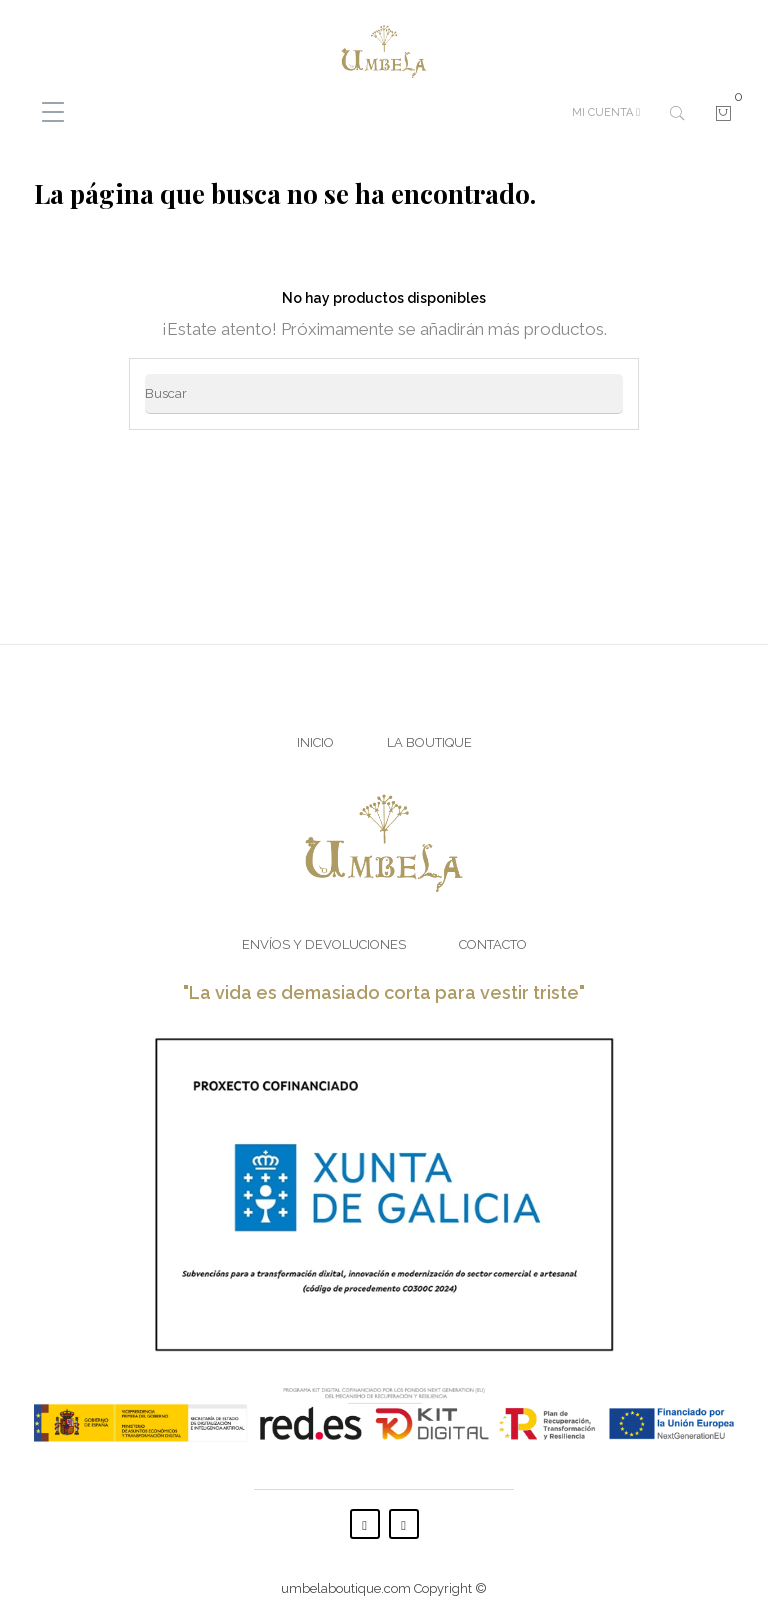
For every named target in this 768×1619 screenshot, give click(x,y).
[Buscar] (384, 394)
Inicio (315, 742)
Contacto (493, 944)
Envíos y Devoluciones (324, 944)
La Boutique (429, 742)
